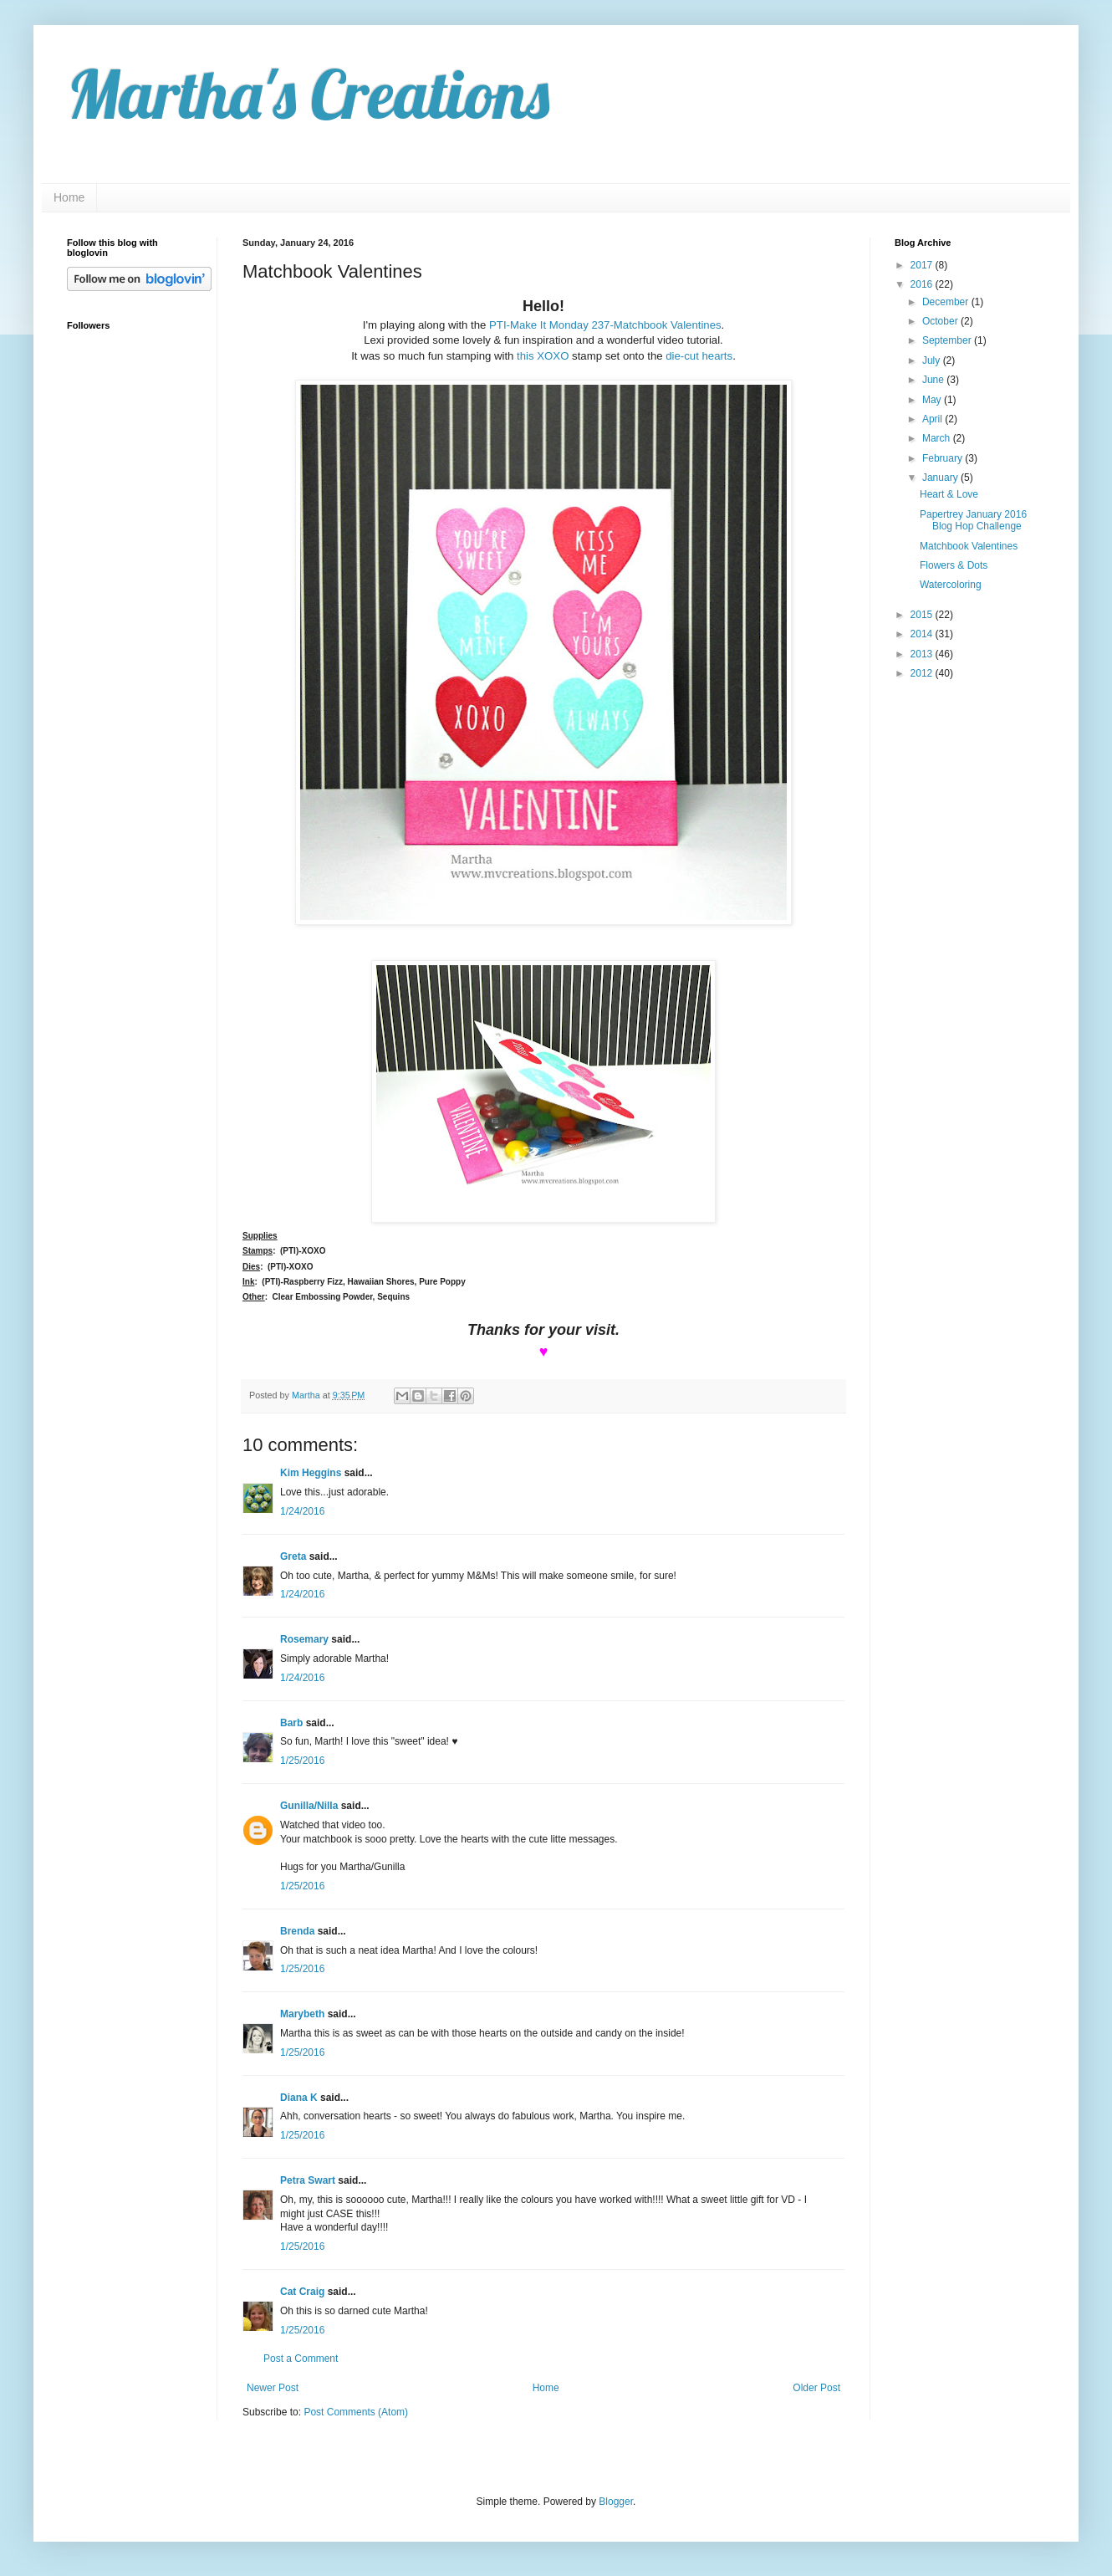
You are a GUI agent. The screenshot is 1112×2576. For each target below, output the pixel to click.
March (937, 438)
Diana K (299, 2097)
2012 (923, 673)
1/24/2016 (302, 1511)
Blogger (616, 2501)
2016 (923, 284)
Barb (291, 1723)
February (943, 458)
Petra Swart (307, 2180)
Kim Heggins (310, 1473)
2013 (923, 654)
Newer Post (272, 2388)
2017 (923, 265)
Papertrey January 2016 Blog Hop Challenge (973, 520)
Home (69, 197)
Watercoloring (951, 584)
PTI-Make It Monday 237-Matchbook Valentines (605, 325)
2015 (923, 615)
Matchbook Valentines (969, 546)
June (934, 380)
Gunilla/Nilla (309, 1806)
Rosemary (304, 1639)
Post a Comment (300, 2358)
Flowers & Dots (953, 565)
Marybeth (302, 2014)
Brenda (297, 1931)
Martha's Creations (308, 93)
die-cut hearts (699, 356)
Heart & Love (949, 494)
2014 (923, 634)
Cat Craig (302, 2291)
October (941, 321)
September (948, 340)
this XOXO (543, 356)
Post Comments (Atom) (356, 2412)
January (941, 477)
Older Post (816, 2388)
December (947, 302)
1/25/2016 (302, 1760)
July (932, 360)
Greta (293, 1556)
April (933, 419)
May (933, 400)
